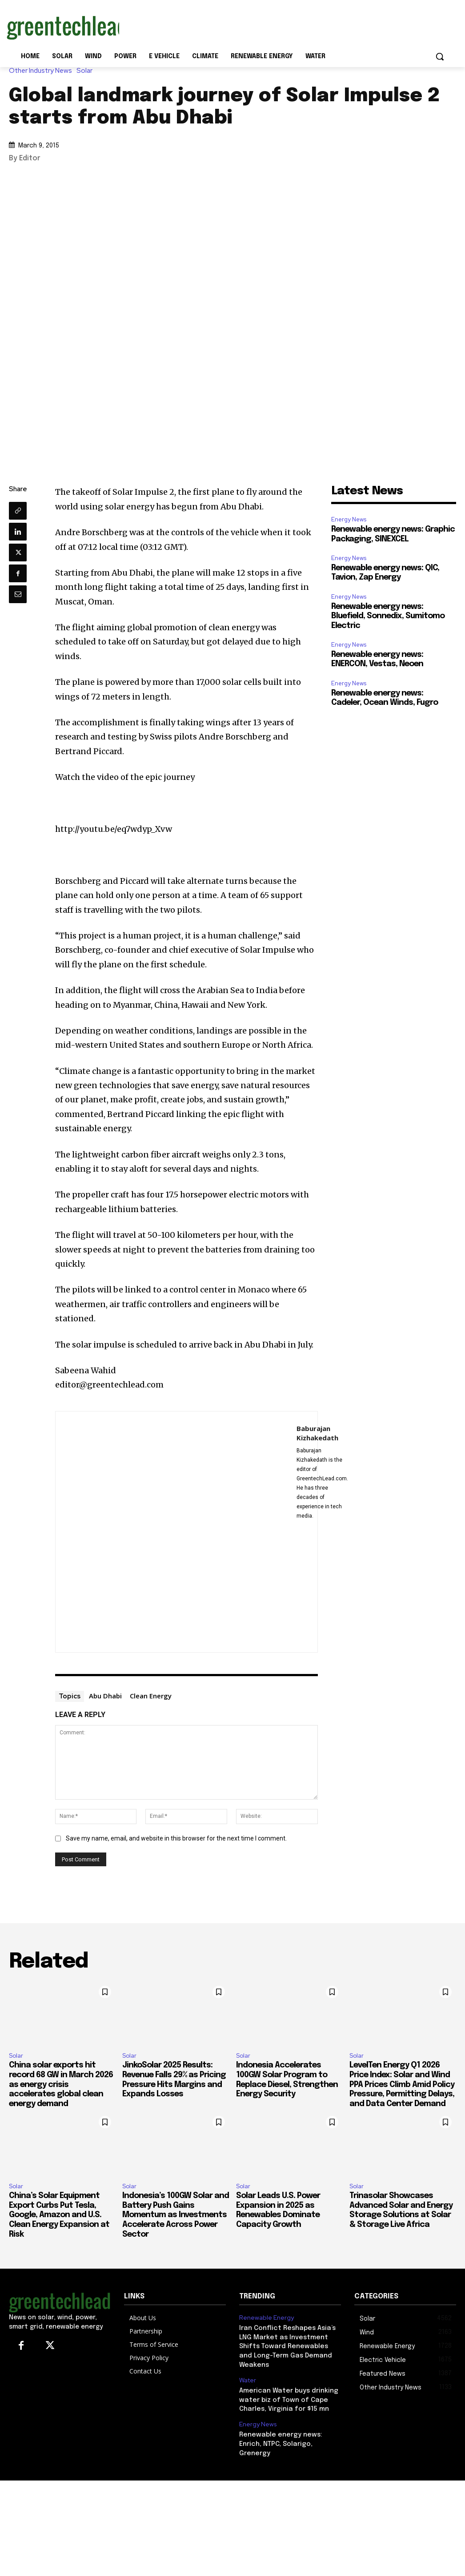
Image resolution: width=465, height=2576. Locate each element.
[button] (439, 56)
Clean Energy (151, 1695)
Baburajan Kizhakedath (317, 1433)
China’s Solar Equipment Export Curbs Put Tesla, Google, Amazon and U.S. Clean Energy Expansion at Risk (59, 2215)
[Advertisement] (223, 25)
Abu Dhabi (105, 1695)
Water (247, 2377)
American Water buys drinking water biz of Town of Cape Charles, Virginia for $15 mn (286, 2396)
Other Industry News (42, 71)
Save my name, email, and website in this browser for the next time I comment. (176, 1838)
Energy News (348, 519)
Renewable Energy (264, 2317)
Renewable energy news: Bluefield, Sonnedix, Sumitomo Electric (388, 616)
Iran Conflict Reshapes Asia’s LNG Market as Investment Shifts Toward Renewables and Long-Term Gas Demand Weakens (288, 2344)
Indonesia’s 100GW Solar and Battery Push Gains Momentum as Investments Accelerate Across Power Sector (175, 2215)
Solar (86, 71)
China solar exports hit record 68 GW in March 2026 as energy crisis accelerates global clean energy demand (61, 2084)
